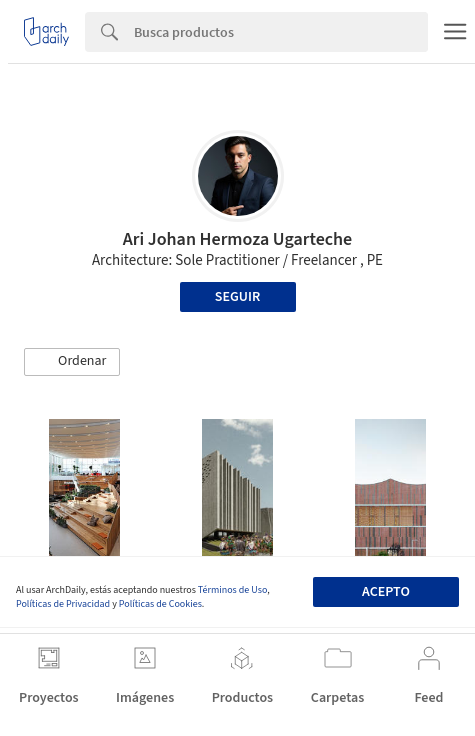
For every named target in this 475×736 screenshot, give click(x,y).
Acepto (386, 592)
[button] (72, 362)
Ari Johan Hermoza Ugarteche (238, 239)
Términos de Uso (232, 590)
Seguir (237, 297)
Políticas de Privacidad (63, 604)
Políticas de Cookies (160, 604)
